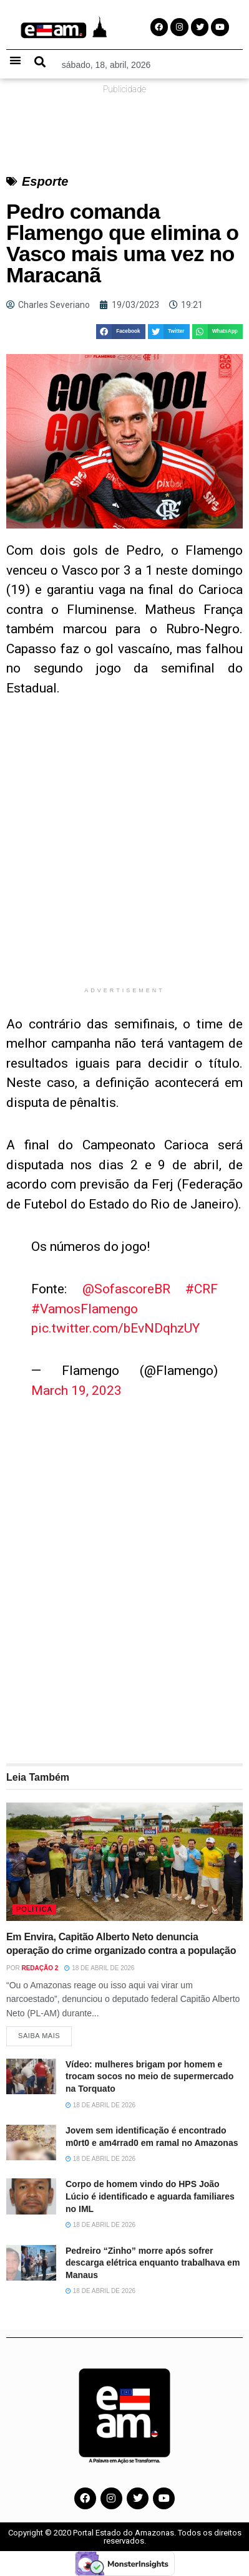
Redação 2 (39, 1968)
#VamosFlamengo (84, 1308)
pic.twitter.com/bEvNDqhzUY (115, 1328)
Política (34, 1909)
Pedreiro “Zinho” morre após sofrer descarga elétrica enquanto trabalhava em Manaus (153, 2263)
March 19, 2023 (76, 1390)
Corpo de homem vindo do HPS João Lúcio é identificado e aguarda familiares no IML (150, 2196)
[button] (15, 60)
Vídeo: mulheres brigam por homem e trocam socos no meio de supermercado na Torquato (149, 2076)
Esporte (45, 181)
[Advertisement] (124, 850)
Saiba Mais (39, 2035)
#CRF (201, 1288)
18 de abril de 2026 (99, 1968)
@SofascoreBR (126, 1288)
